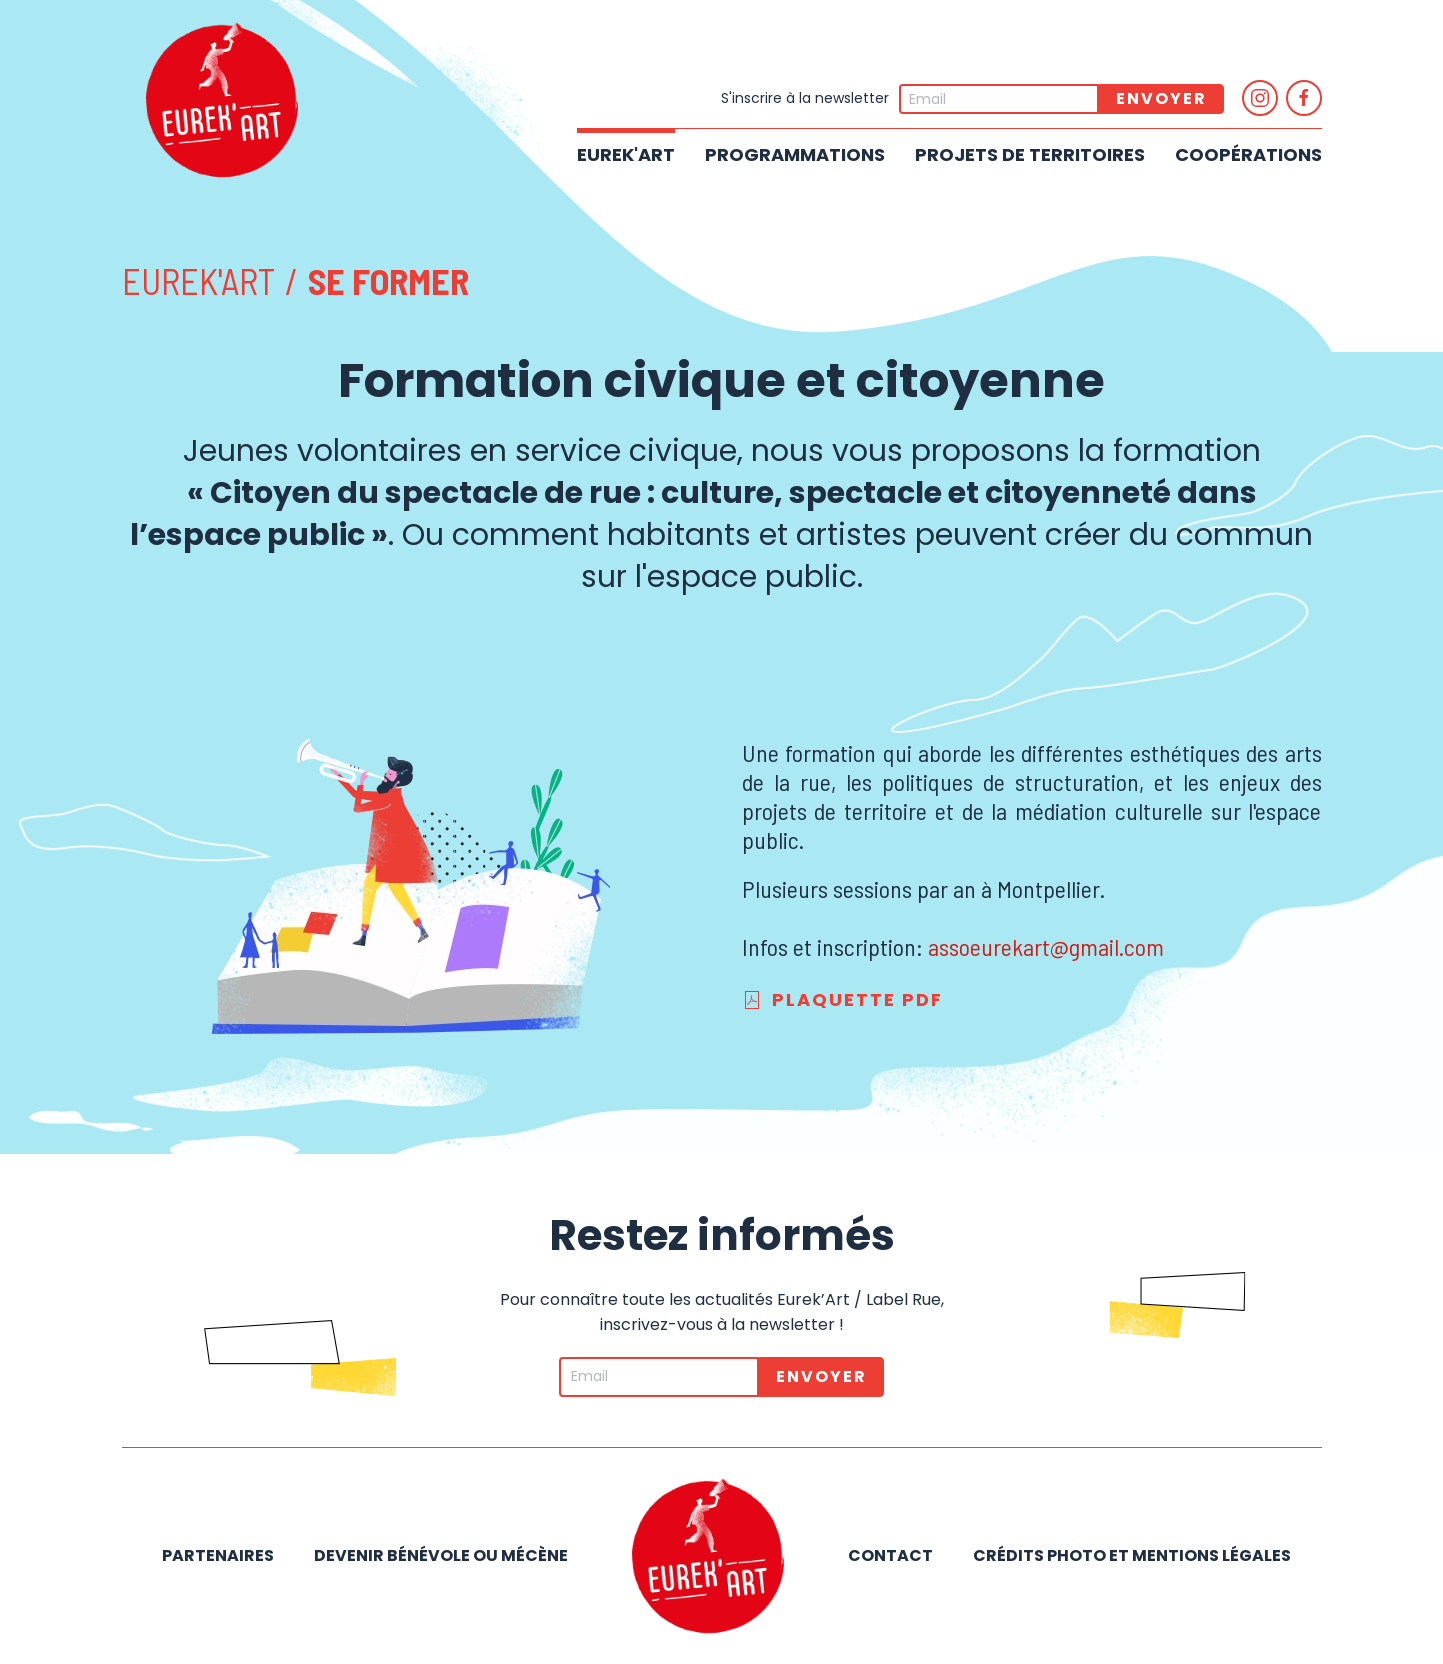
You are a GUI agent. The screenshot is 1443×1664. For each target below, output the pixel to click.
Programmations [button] (795, 154)
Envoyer (1161, 98)
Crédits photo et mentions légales (1132, 1555)
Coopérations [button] (1248, 154)
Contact (890, 1555)
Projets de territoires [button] (1030, 154)
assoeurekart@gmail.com (1046, 946)
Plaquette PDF (842, 999)
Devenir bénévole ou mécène (441, 1555)
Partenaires (218, 1555)
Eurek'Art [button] (626, 154)
